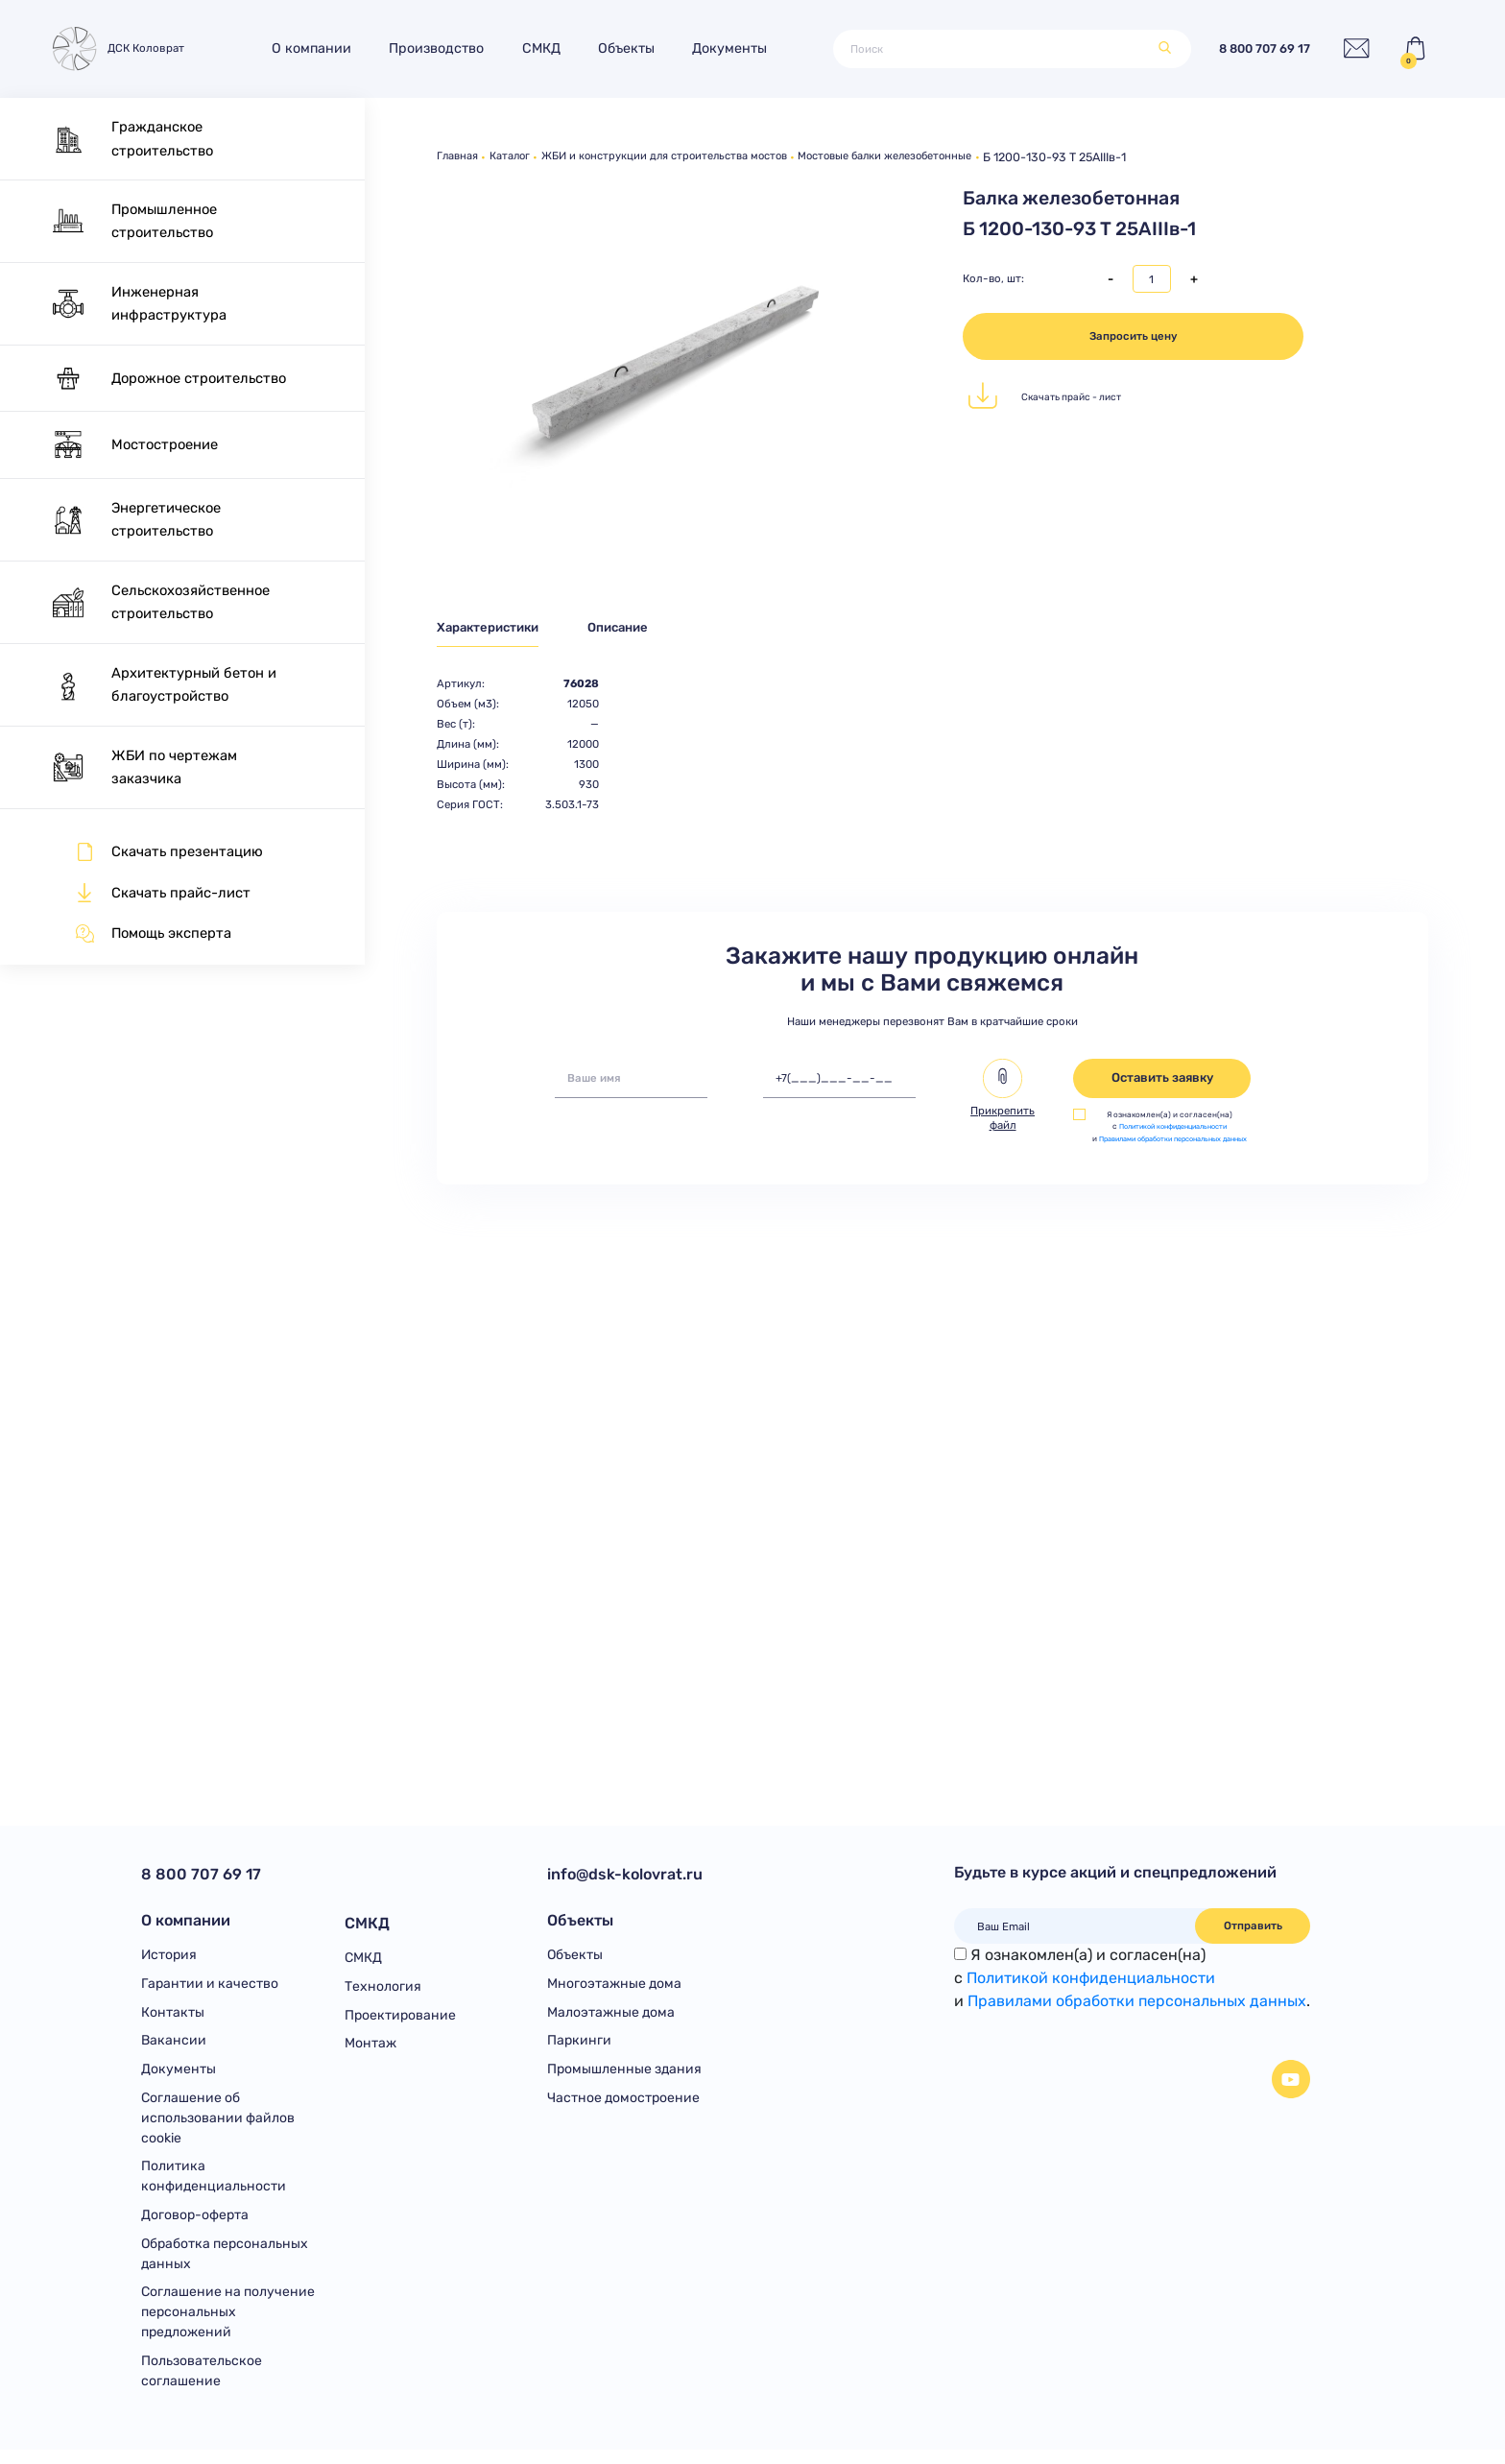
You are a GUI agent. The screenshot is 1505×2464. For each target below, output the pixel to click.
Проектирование (400, 2017)
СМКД (549, 48)
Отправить (1253, 1925)
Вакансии (173, 2047)
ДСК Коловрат (120, 48)
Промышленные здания (624, 2077)
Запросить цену (1133, 336)
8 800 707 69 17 (1251, 48)
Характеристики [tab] (494, 628)
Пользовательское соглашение (201, 2384)
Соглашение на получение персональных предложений (228, 2325)
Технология (383, 1987)
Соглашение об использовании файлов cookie (218, 2125)
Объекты (634, 48)
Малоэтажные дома (611, 2017)
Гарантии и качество (209, 1987)
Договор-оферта (195, 2225)
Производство (444, 48)
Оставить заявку (1162, 1081)
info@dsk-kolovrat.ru (625, 1874)
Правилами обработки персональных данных (1137, 2001)
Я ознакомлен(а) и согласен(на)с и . (1132, 1978)
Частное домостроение (623, 2105)
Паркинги (579, 2047)
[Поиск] (990, 49)
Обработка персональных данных (224, 2265)
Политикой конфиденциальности (1175, 1130)
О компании (320, 48)
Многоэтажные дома (614, 1987)
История (169, 1958)
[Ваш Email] (1075, 1926)
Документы (738, 48)
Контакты (172, 2017)
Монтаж (370, 2047)
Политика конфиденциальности (213, 2185)
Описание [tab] (639, 628)
